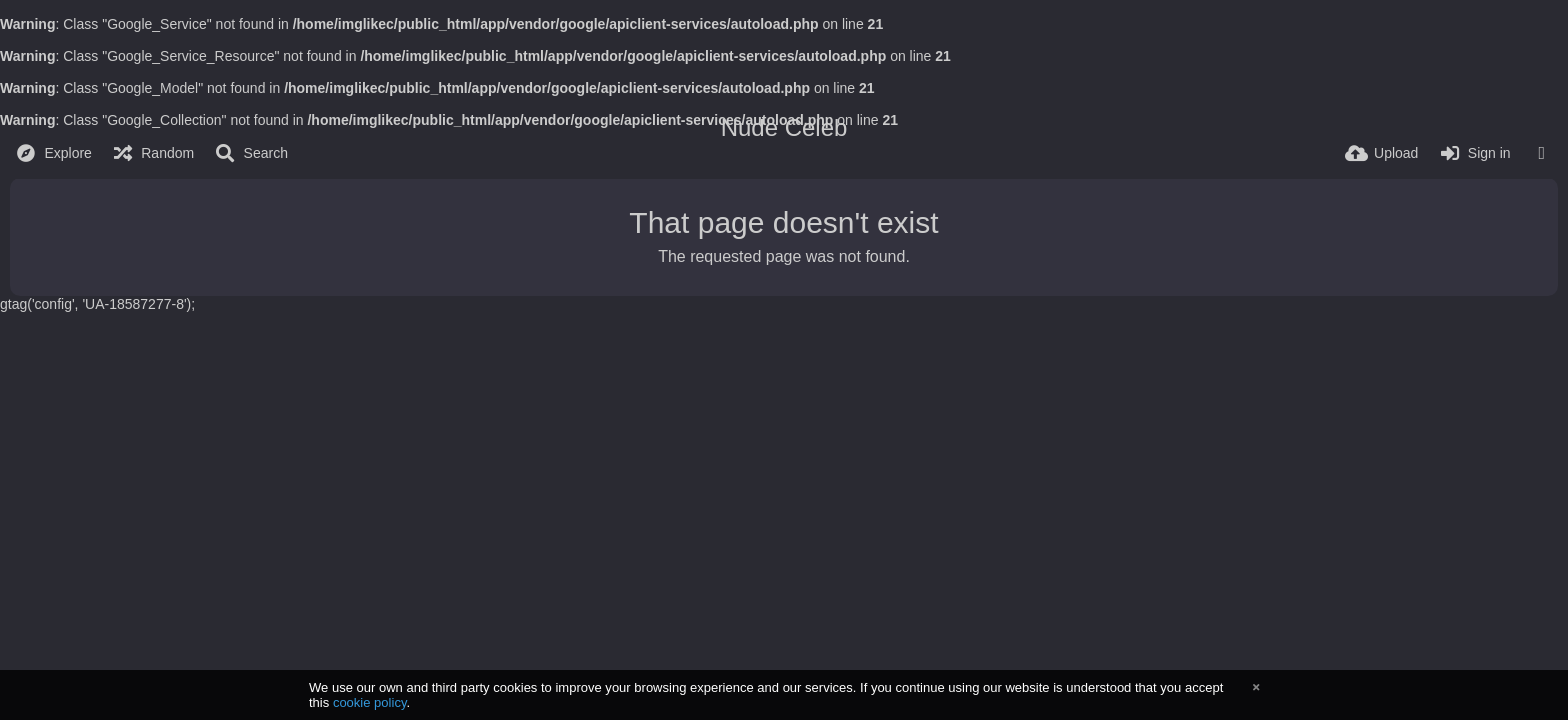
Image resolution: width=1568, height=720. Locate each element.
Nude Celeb (784, 127)
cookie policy (370, 702)
